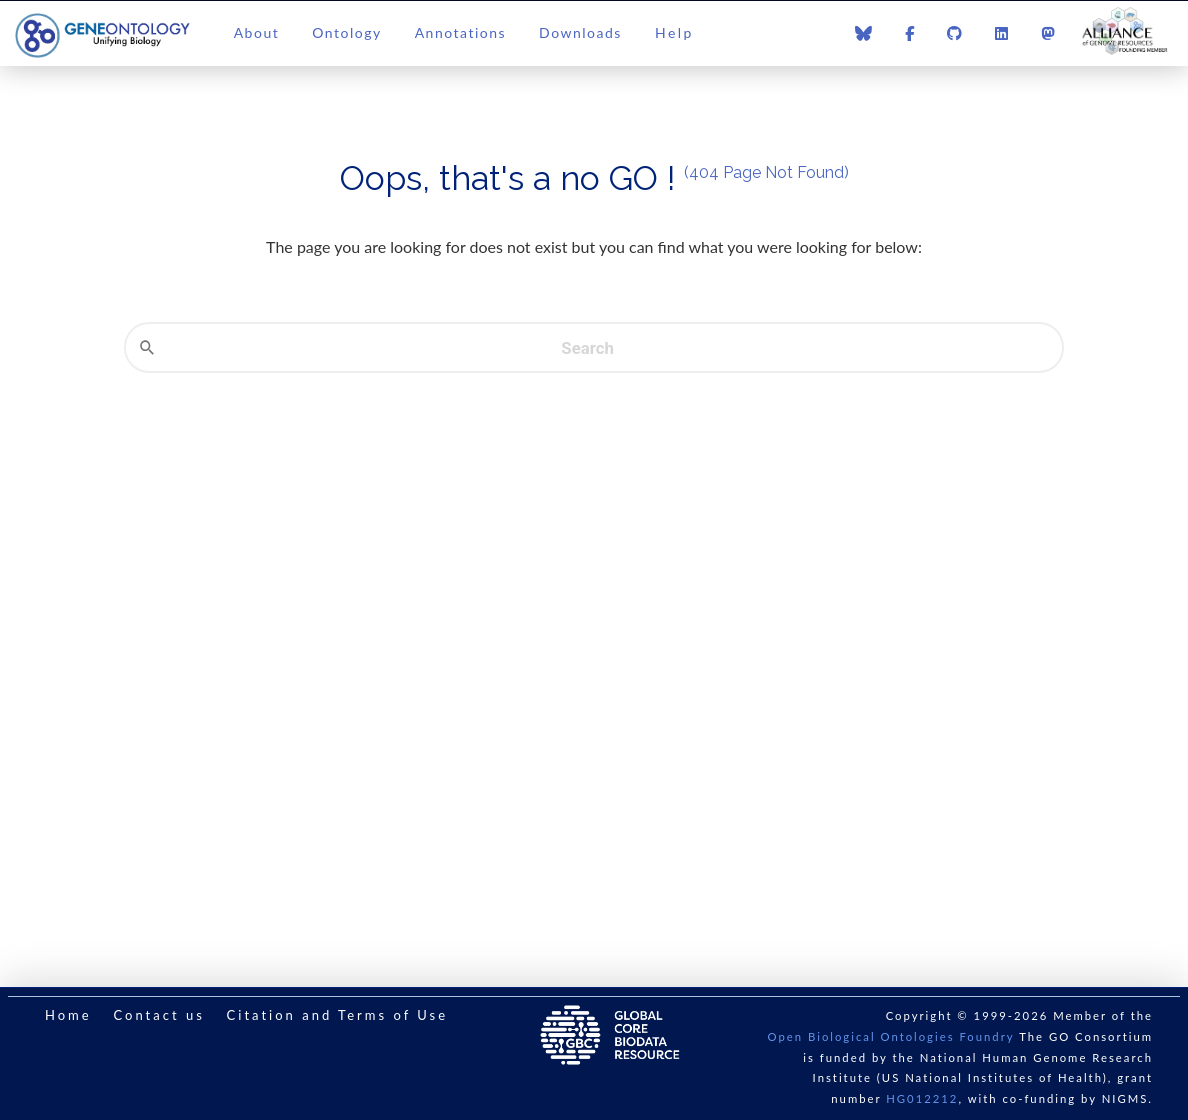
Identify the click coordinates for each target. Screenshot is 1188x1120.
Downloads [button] (580, 32)
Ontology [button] (346, 32)
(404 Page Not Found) (766, 172)
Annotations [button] (460, 32)
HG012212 (922, 1098)
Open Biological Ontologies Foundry (891, 1036)
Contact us (158, 1015)
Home (68, 1015)
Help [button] (674, 32)
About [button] (257, 32)
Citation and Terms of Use (337, 1015)
